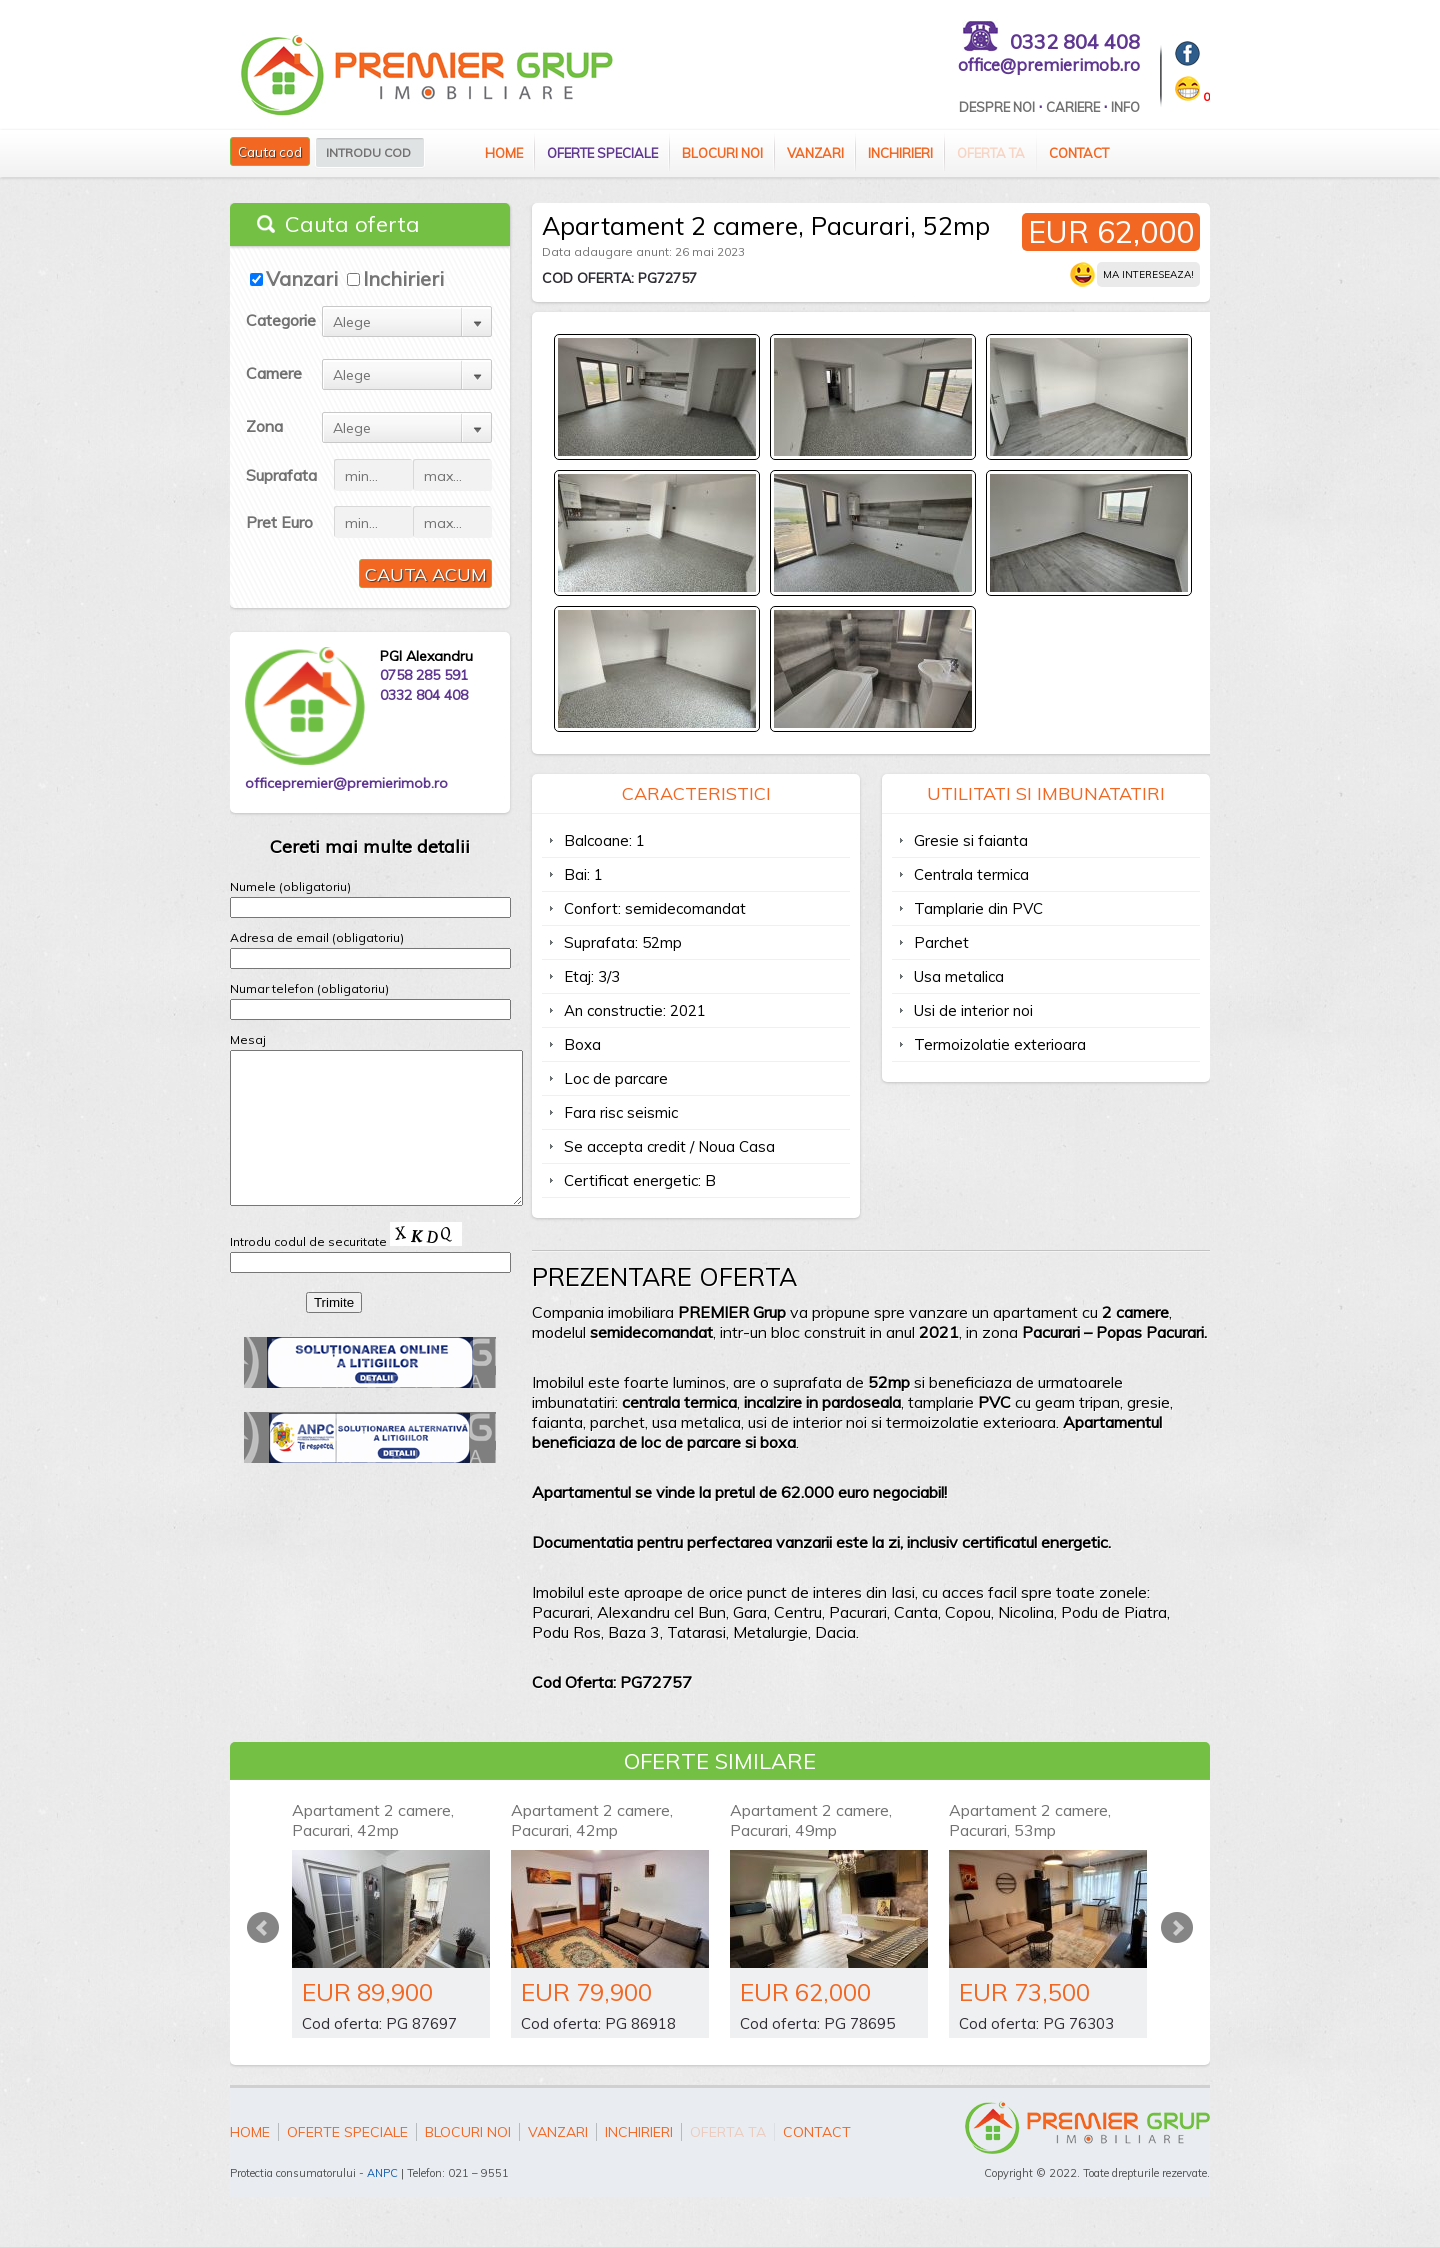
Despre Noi (997, 107)
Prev (263, 1928)
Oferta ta (991, 153)
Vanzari (815, 153)
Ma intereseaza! (1148, 274)
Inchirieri (900, 153)
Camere (274, 373)
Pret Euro (279, 522)
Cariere (1073, 107)
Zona (264, 426)
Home (504, 153)
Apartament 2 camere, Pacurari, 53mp (1030, 1820)
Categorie (281, 320)
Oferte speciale (602, 153)
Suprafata (281, 475)
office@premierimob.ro (1049, 64)
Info (1125, 107)
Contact (1079, 153)
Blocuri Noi (722, 153)
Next (1177, 1928)
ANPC (382, 2173)
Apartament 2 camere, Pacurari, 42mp (373, 1820)
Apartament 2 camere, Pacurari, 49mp (811, 1820)
